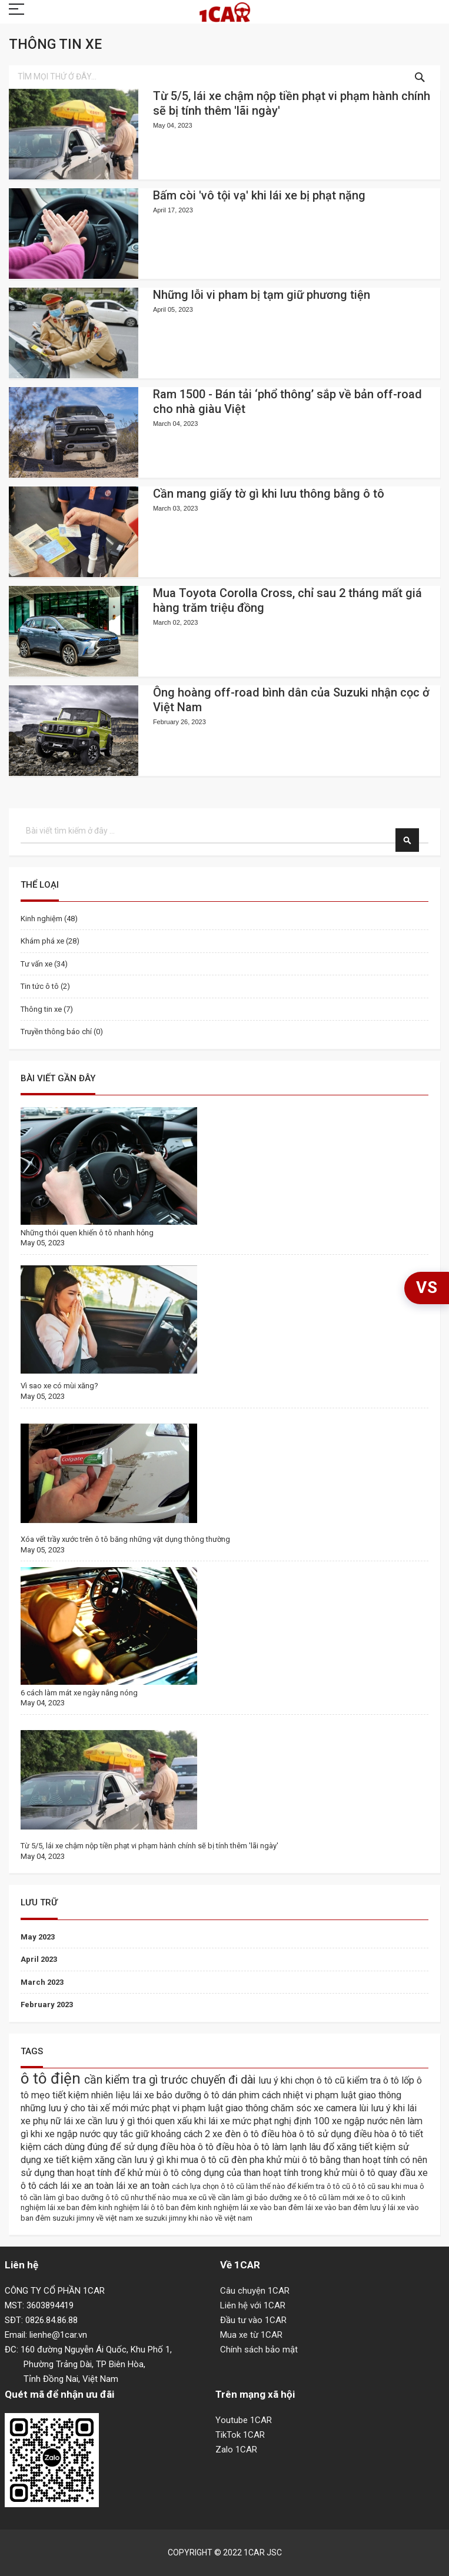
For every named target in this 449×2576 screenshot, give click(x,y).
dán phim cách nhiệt (263, 2095)
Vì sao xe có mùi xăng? (59, 1385)
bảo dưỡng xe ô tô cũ (291, 2197)
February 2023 (47, 2004)
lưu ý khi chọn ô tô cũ (302, 2080)
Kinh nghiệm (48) (49, 918)
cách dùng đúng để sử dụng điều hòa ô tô (130, 2146)
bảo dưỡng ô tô (189, 2095)
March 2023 (42, 1982)
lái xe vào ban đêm (337, 2207)
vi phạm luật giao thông (353, 2095)
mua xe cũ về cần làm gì (213, 2197)
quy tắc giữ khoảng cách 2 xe (164, 2134)
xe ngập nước (361, 2121)
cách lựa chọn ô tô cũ (209, 2186)
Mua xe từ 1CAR (251, 2335)
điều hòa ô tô (289, 2134)
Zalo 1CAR (236, 2449)
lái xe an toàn (144, 2185)
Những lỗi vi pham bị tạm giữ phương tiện (261, 295)
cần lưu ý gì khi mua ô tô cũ (174, 2159)
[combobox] (224, 77)
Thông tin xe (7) (47, 1009)
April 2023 (39, 1959)
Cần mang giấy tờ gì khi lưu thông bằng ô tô (268, 493)
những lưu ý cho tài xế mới (76, 2108)
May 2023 (38, 1936)
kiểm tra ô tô (374, 2080)
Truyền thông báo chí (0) (62, 1031)
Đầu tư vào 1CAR (253, 2320)
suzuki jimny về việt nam (93, 2218)
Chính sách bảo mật (259, 2349)
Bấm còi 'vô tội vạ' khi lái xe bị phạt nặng (259, 195)
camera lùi (348, 2108)
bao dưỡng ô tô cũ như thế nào (119, 2197)
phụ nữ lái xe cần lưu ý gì (85, 2121)
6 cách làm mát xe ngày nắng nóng (79, 1692)
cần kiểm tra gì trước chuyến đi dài (171, 2080)
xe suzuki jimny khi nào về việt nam (193, 2218)
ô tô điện (52, 2078)
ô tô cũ (364, 2186)
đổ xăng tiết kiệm (360, 2146)
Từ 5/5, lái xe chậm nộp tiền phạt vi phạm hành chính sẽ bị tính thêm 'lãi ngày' (149, 1845)
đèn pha (249, 2159)
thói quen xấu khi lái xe (184, 2121)
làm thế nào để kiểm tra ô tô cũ (299, 2186)
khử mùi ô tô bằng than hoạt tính (333, 2159)
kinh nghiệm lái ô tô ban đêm (148, 2207)
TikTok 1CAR (240, 2435)
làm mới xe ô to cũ (359, 2197)
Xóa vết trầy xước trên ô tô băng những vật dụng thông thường (125, 1539)
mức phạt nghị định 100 (282, 2121)
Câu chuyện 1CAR (255, 2290)
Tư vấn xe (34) (44, 963)
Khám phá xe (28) (50, 941)
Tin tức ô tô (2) (45, 986)
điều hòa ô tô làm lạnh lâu (269, 2146)
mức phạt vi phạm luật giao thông (201, 2108)
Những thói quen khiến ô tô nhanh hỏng (87, 1232)
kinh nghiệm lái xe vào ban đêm (251, 2207)
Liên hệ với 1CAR (252, 2305)
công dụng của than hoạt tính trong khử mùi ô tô (279, 2172)
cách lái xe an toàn (77, 2185)
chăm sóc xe (298, 2108)
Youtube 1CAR (243, 2420)
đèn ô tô (243, 2134)
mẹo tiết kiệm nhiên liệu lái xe (94, 2095)
